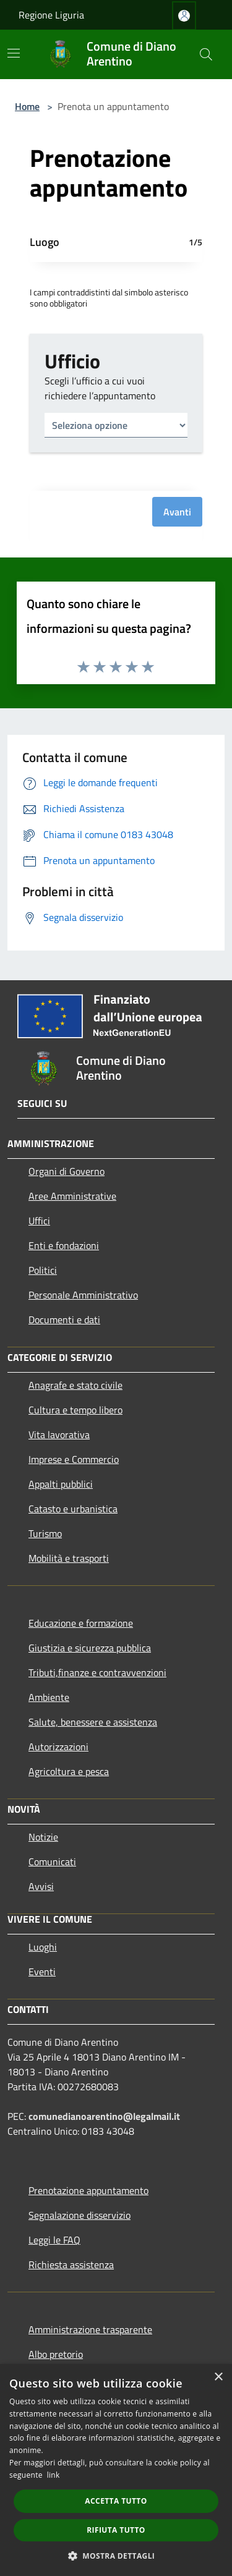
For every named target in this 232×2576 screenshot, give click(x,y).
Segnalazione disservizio (79, 2215)
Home (27, 106)
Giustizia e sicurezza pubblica (89, 1647)
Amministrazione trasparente (90, 2329)
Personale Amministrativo (83, 1294)
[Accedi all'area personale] (184, 15)
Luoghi (42, 1946)
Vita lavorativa (59, 1434)
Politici (42, 1270)
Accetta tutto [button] (116, 2501)
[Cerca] (206, 54)
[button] (116, 2555)
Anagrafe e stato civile (75, 1385)
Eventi (42, 1971)
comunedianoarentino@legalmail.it (104, 2116)
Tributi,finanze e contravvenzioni (97, 1672)
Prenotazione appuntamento (88, 2190)
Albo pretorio (55, 2354)
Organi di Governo (66, 1171)
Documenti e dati (64, 1319)
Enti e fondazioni (63, 1245)
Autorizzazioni (58, 1746)
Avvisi (41, 1886)
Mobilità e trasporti (68, 1558)
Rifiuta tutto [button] (116, 2530)
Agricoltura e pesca (68, 1771)
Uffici (39, 1220)
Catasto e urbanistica (73, 1508)
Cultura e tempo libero (75, 1409)
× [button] (218, 2377)
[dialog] (116, 2470)
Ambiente (48, 1697)
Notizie (43, 1836)
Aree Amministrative (72, 1195)
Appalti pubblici (60, 1484)
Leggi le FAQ (54, 2239)
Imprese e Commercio (73, 1459)
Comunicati (52, 1861)
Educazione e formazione (80, 1623)
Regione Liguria (51, 14)
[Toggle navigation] (13, 53)
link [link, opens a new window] (53, 2475)
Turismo (45, 1533)
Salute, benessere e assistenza (92, 1721)
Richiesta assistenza (71, 2264)
